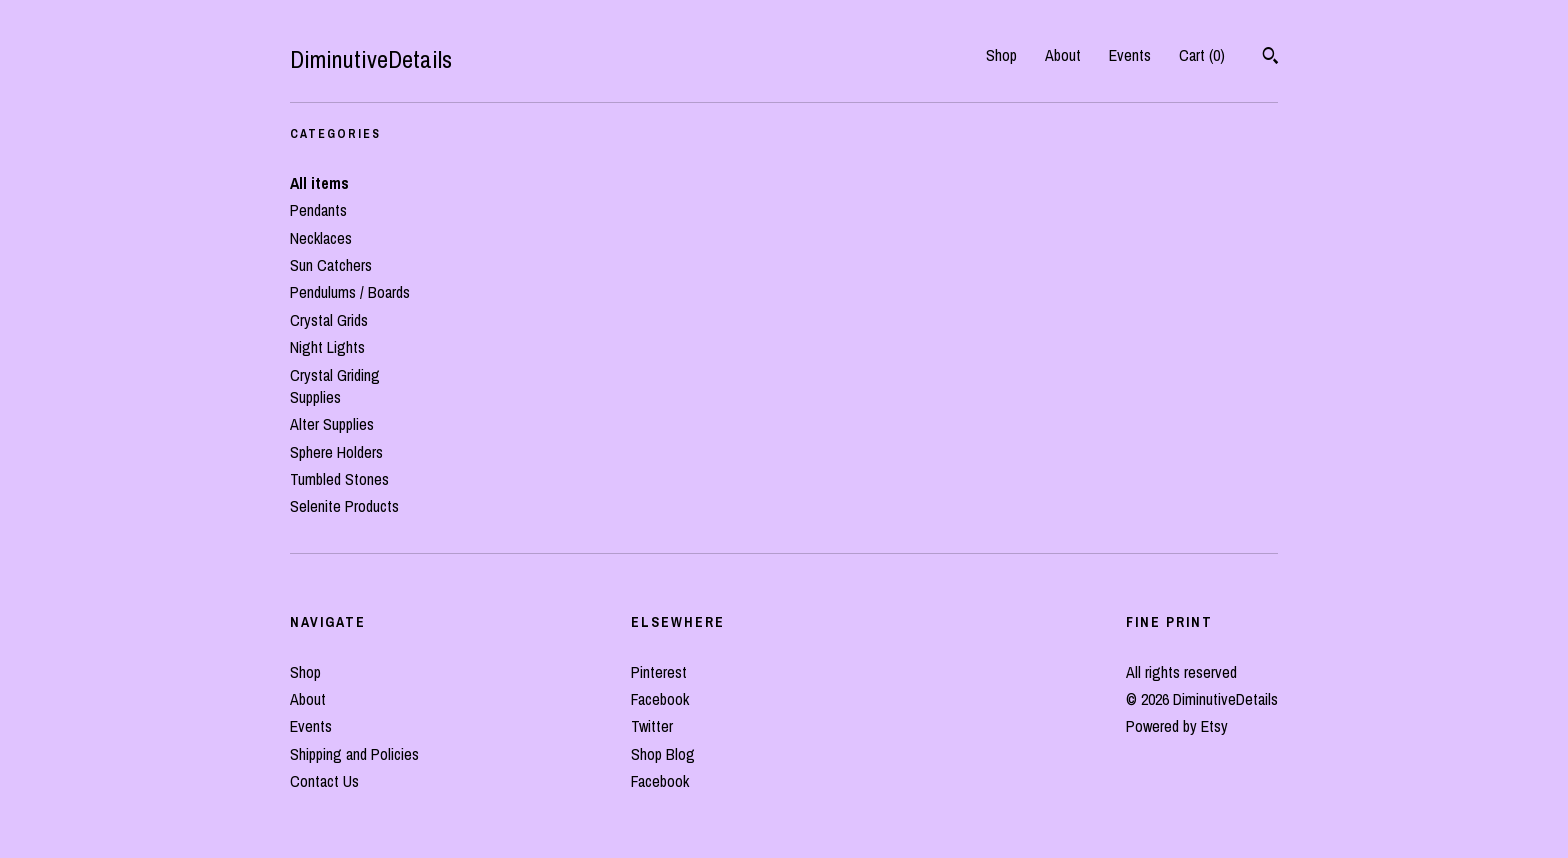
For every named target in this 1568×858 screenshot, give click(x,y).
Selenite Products (344, 506)
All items (319, 183)
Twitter (652, 726)
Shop (1001, 55)
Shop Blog (663, 754)
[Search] (1270, 58)
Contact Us (324, 781)
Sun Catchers (331, 265)
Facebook (660, 699)
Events (1130, 55)
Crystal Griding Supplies (335, 386)
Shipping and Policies (354, 754)
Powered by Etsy (1177, 726)
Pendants (318, 210)
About (1063, 55)
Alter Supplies (332, 424)
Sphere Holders (336, 452)
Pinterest (659, 672)
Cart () (1202, 55)
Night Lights (327, 347)
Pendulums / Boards (350, 292)
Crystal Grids (329, 320)
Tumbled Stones (339, 479)
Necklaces (321, 238)
